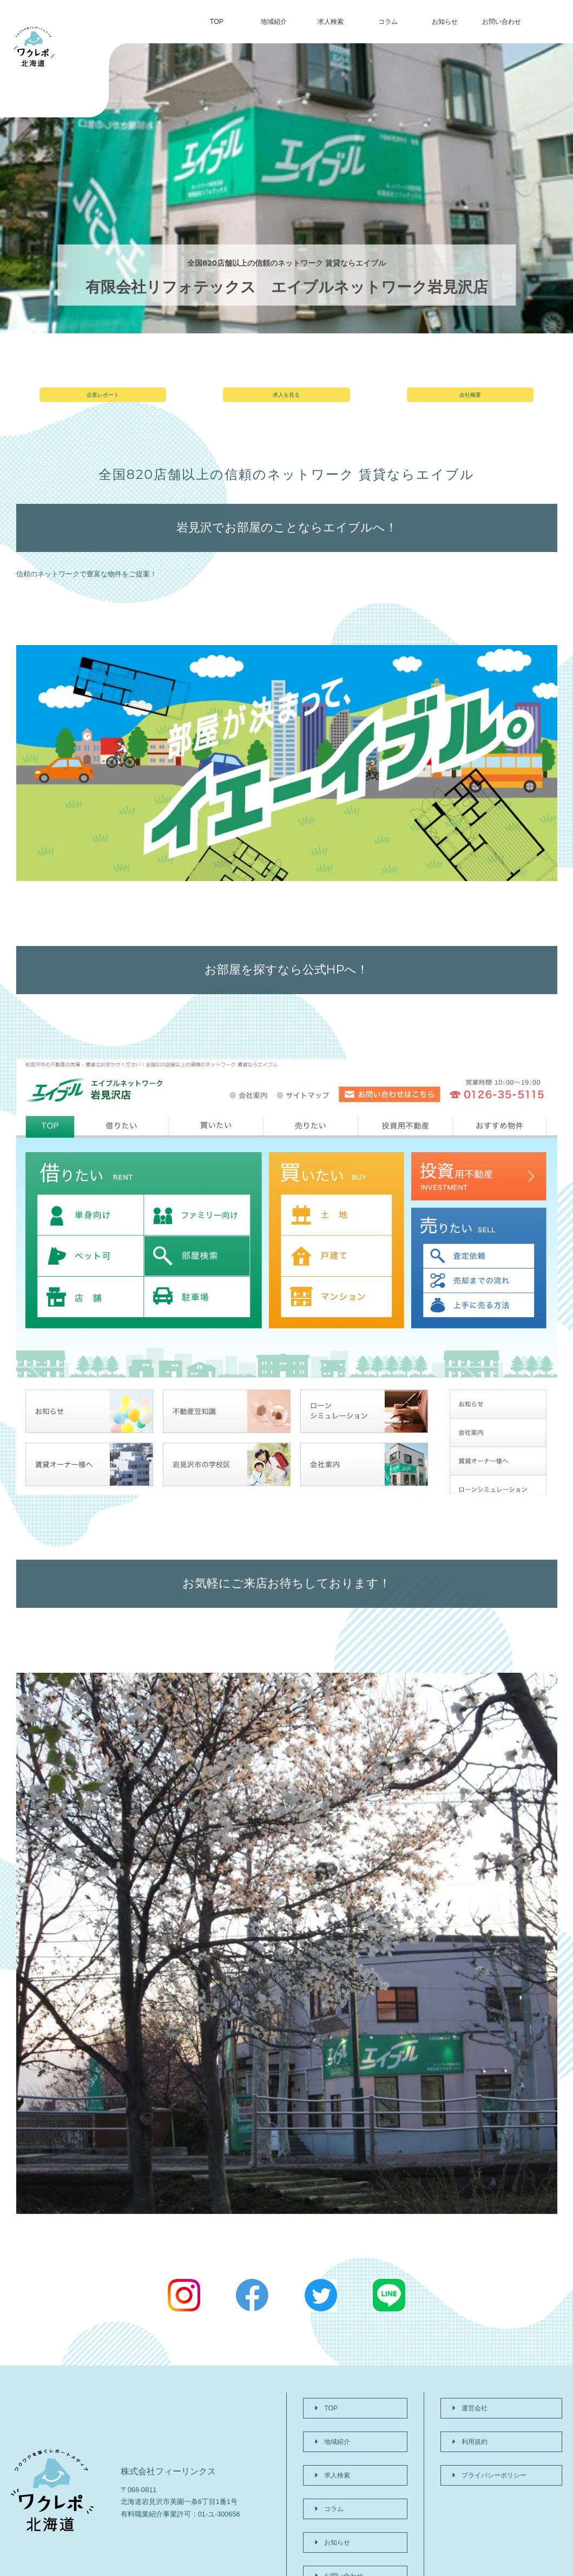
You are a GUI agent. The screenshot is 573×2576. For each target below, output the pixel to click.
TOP (216, 21)
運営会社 (465, 2415)
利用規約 (465, 2434)
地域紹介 (274, 21)
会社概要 (470, 402)
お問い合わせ (501, 21)
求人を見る (286, 402)
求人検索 (331, 21)
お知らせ (445, 21)
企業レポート (102, 402)
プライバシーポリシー (486, 2454)
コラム (388, 21)
